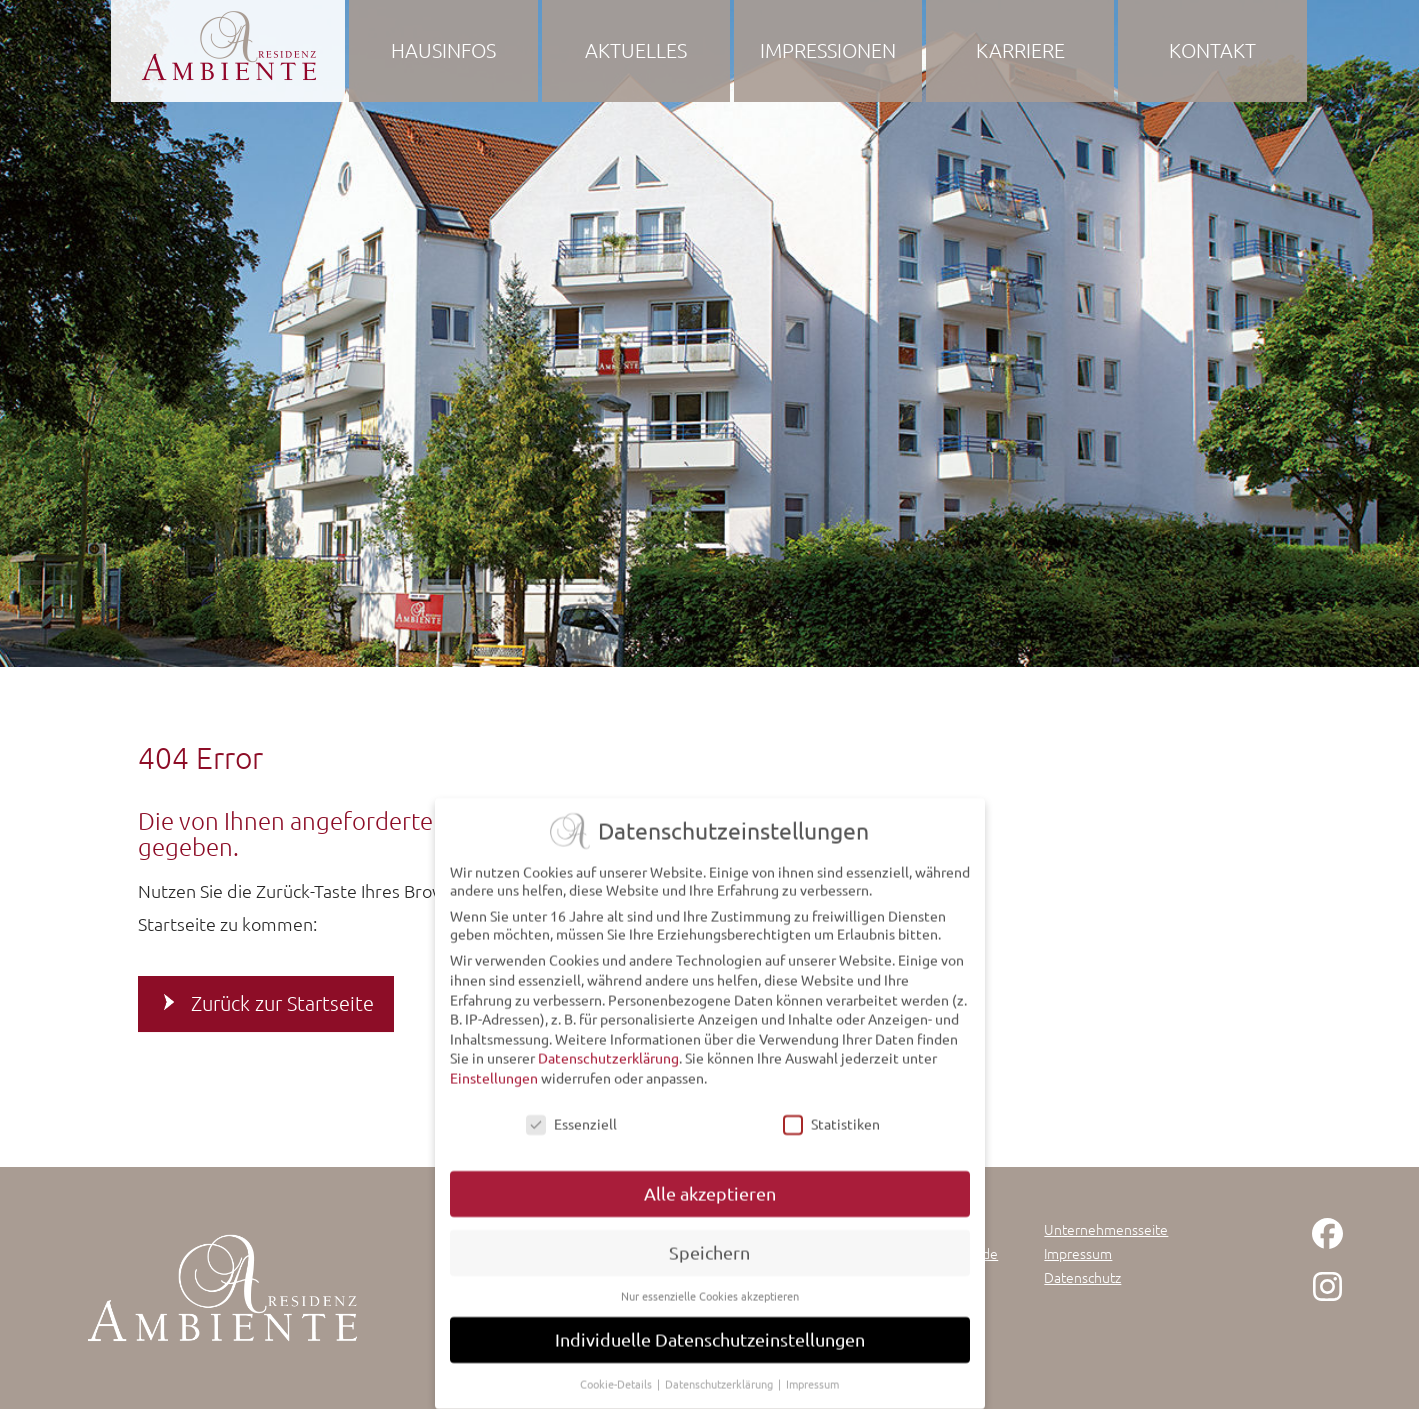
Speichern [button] (709, 1249)
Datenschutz (1082, 1277)
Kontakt (1212, 50)
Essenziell (571, 1120)
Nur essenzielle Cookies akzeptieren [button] (710, 1293)
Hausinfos (443, 50)
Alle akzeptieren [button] (710, 1190)
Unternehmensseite (1106, 1229)
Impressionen (828, 50)
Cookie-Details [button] (617, 1381)
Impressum (1078, 1253)
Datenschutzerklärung (608, 1055)
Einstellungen (494, 1074)
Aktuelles (636, 50)
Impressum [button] (812, 1381)
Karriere (1020, 50)
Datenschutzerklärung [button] (720, 1381)
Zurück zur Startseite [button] (282, 1003)
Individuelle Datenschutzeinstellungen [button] (710, 1336)
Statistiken (831, 1120)
